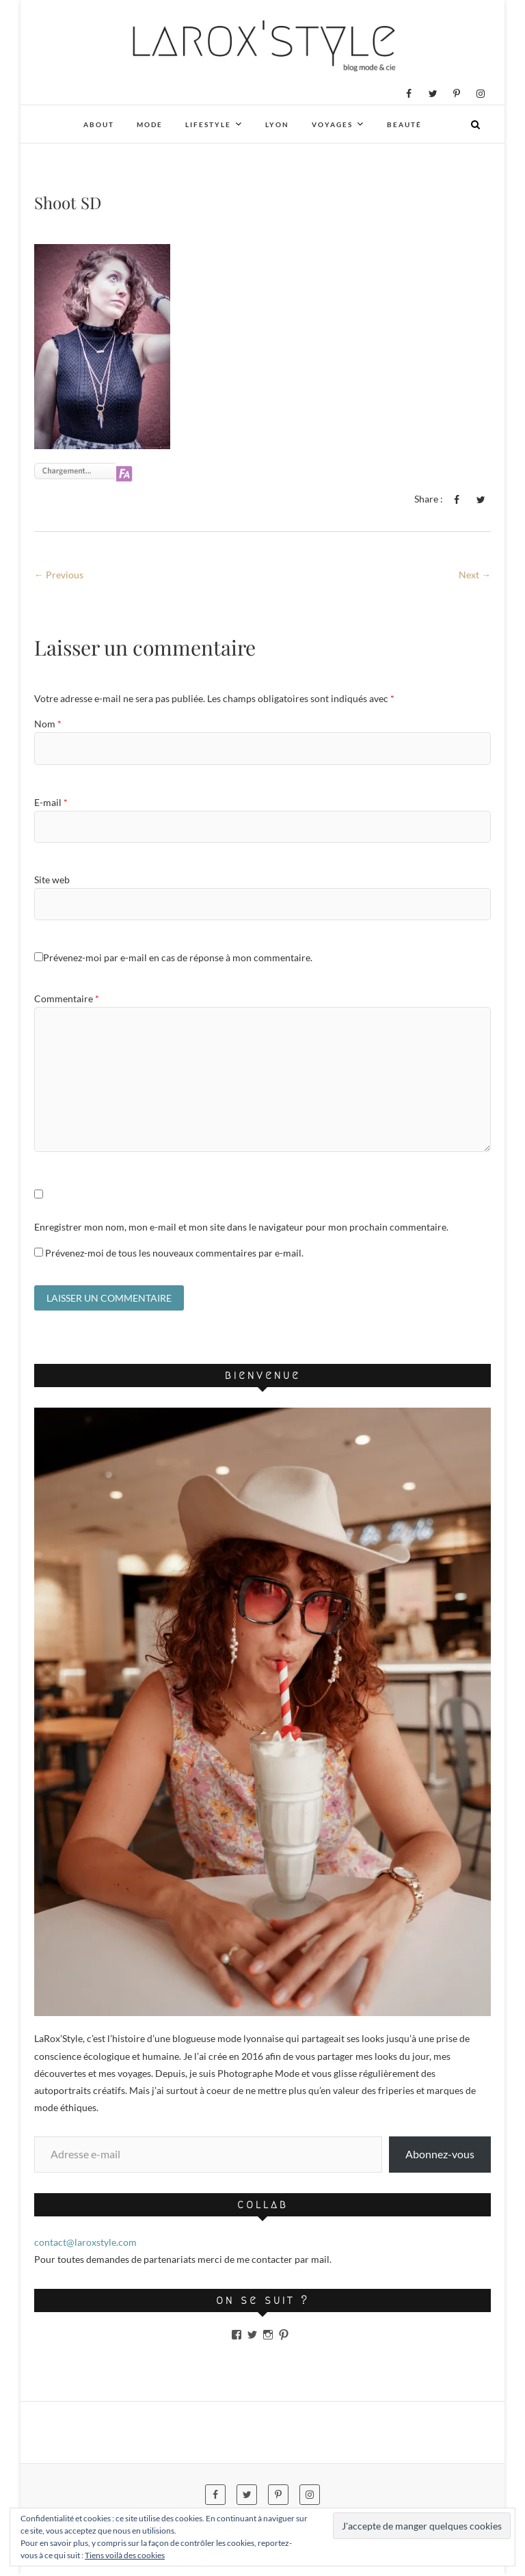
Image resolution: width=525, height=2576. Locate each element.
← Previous (58, 574)
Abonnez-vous (439, 2155)
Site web (52, 879)
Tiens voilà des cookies (125, 2555)
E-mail (51, 802)
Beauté (404, 124)
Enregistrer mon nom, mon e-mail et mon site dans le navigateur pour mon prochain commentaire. (241, 1227)
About (98, 124)
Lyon (277, 124)
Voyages (332, 124)
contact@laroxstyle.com (85, 2244)
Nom (48, 723)
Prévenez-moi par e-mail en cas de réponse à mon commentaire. (173, 957)
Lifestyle (208, 124)
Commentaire (66, 998)
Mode (150, 124)
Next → (475, 574)
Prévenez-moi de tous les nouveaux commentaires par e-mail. (174, 1253)
